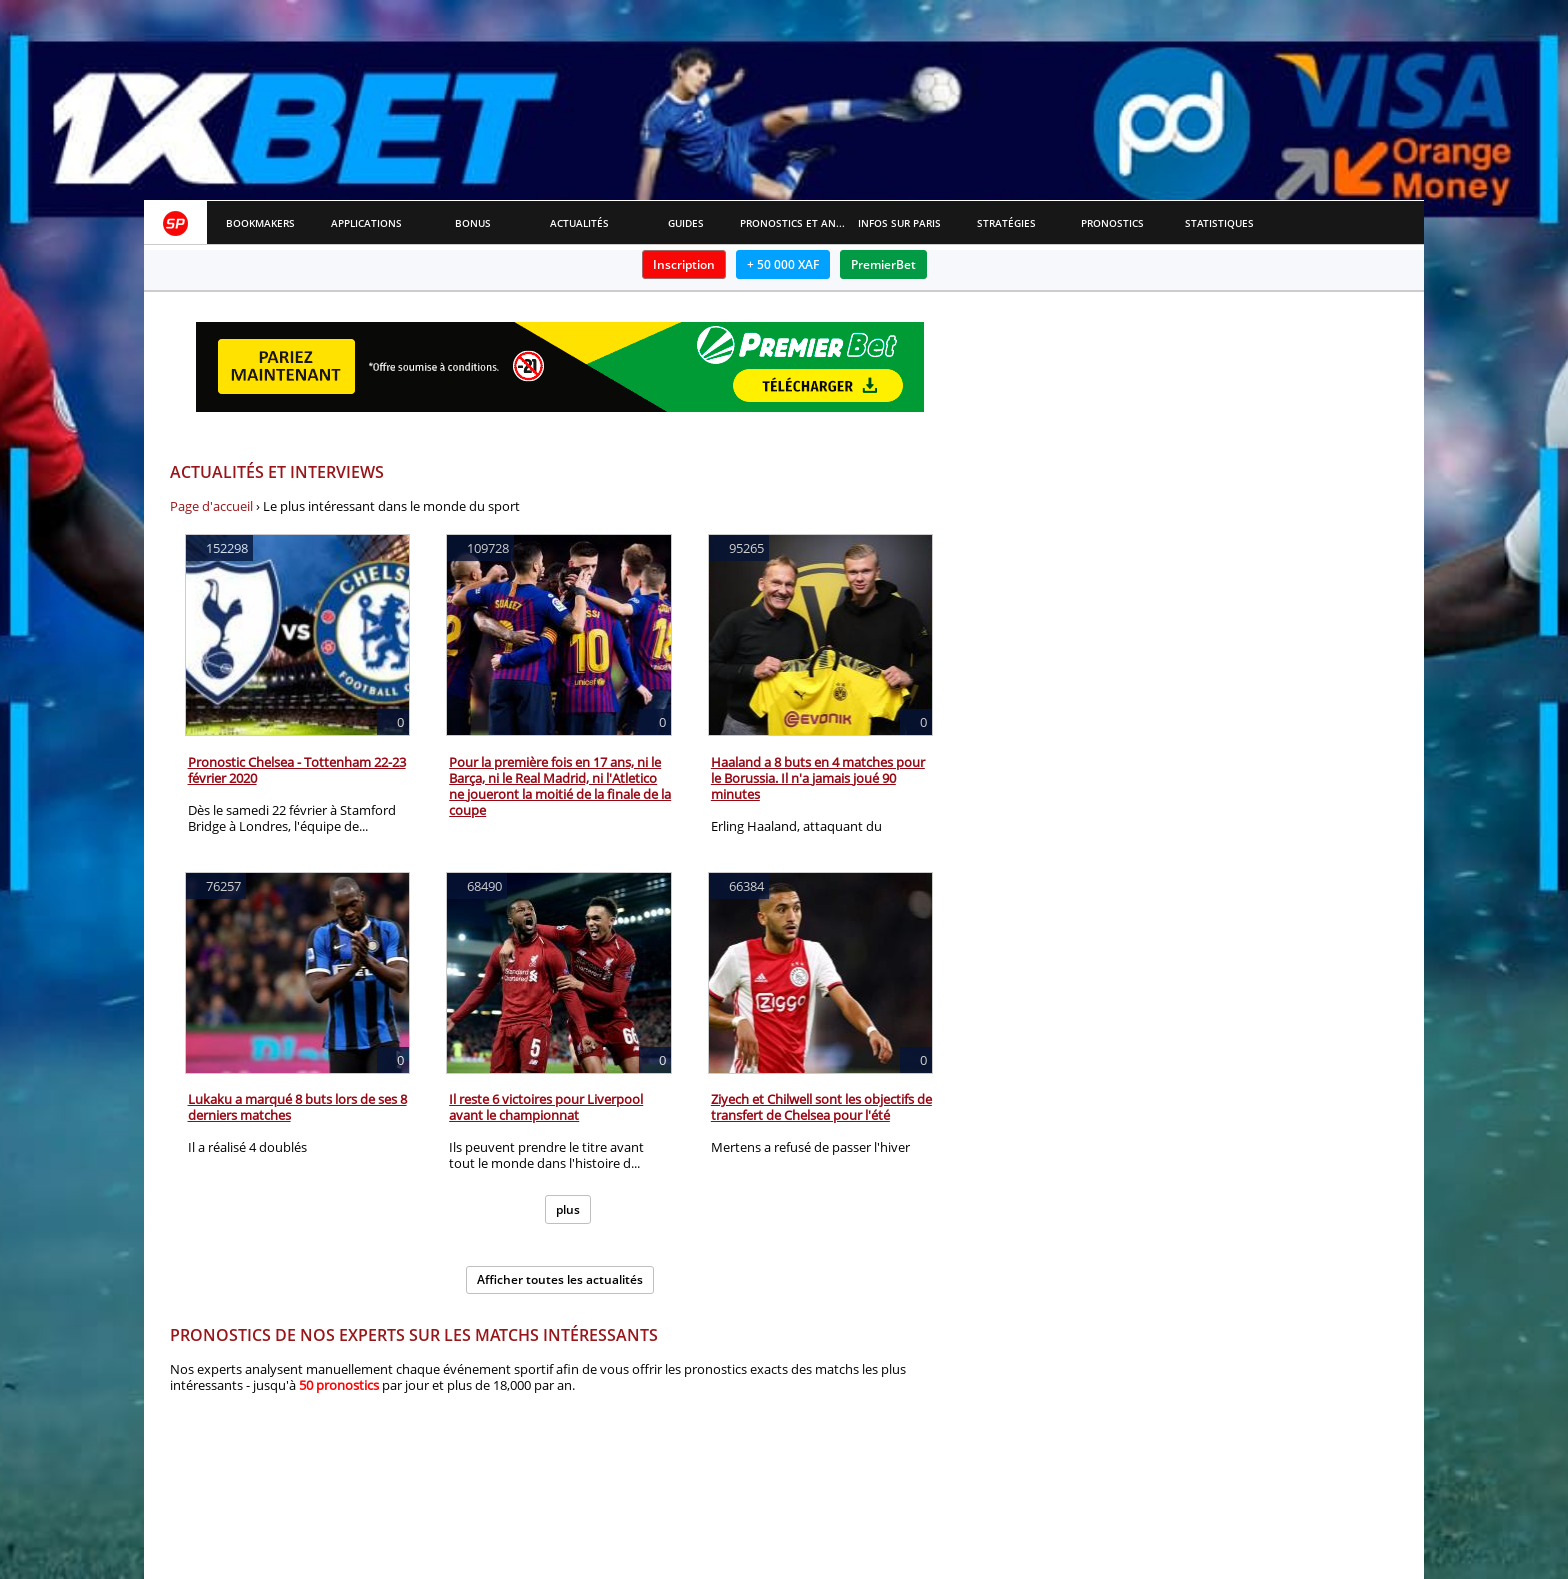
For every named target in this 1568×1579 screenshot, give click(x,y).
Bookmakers (260, 223)
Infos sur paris (899, 223)
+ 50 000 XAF (783, 264)
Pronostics (1112, 223)
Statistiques (1219, 223)
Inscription (684, 264)
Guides (686, 223)
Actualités (579, 223)
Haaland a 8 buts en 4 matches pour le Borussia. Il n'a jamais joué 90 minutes (818, 778)
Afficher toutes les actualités (560, 1279)
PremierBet (883, 264)
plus (568, 1209)
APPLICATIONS (366, 223)
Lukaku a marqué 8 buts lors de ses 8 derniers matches (297, 1107)
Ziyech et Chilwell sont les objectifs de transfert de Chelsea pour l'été (821, 1107)
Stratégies (1006, 223)
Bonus (473, 223)
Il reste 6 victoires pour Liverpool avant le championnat (546, 1107)
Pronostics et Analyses (793, 223)
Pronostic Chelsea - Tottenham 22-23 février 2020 (297, 770)
